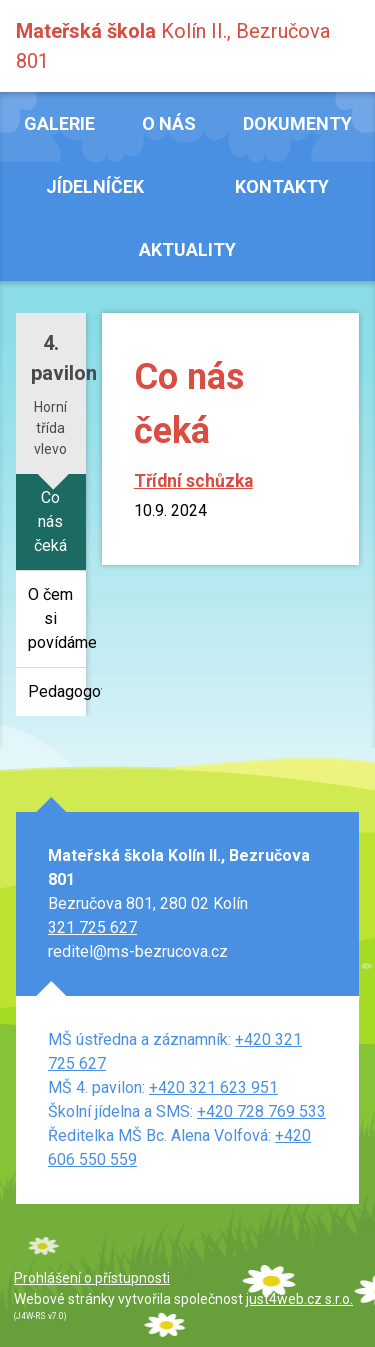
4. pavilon (58, 358)
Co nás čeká (50, 521)
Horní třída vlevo (50, 428)
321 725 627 (92, 927)
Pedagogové (57, 691)
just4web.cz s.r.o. (299, 1299)
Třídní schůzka (193, 481)
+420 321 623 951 (213, 1087)
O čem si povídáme (57, 618)
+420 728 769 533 (261, 1111)
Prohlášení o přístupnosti (92, 1278)
